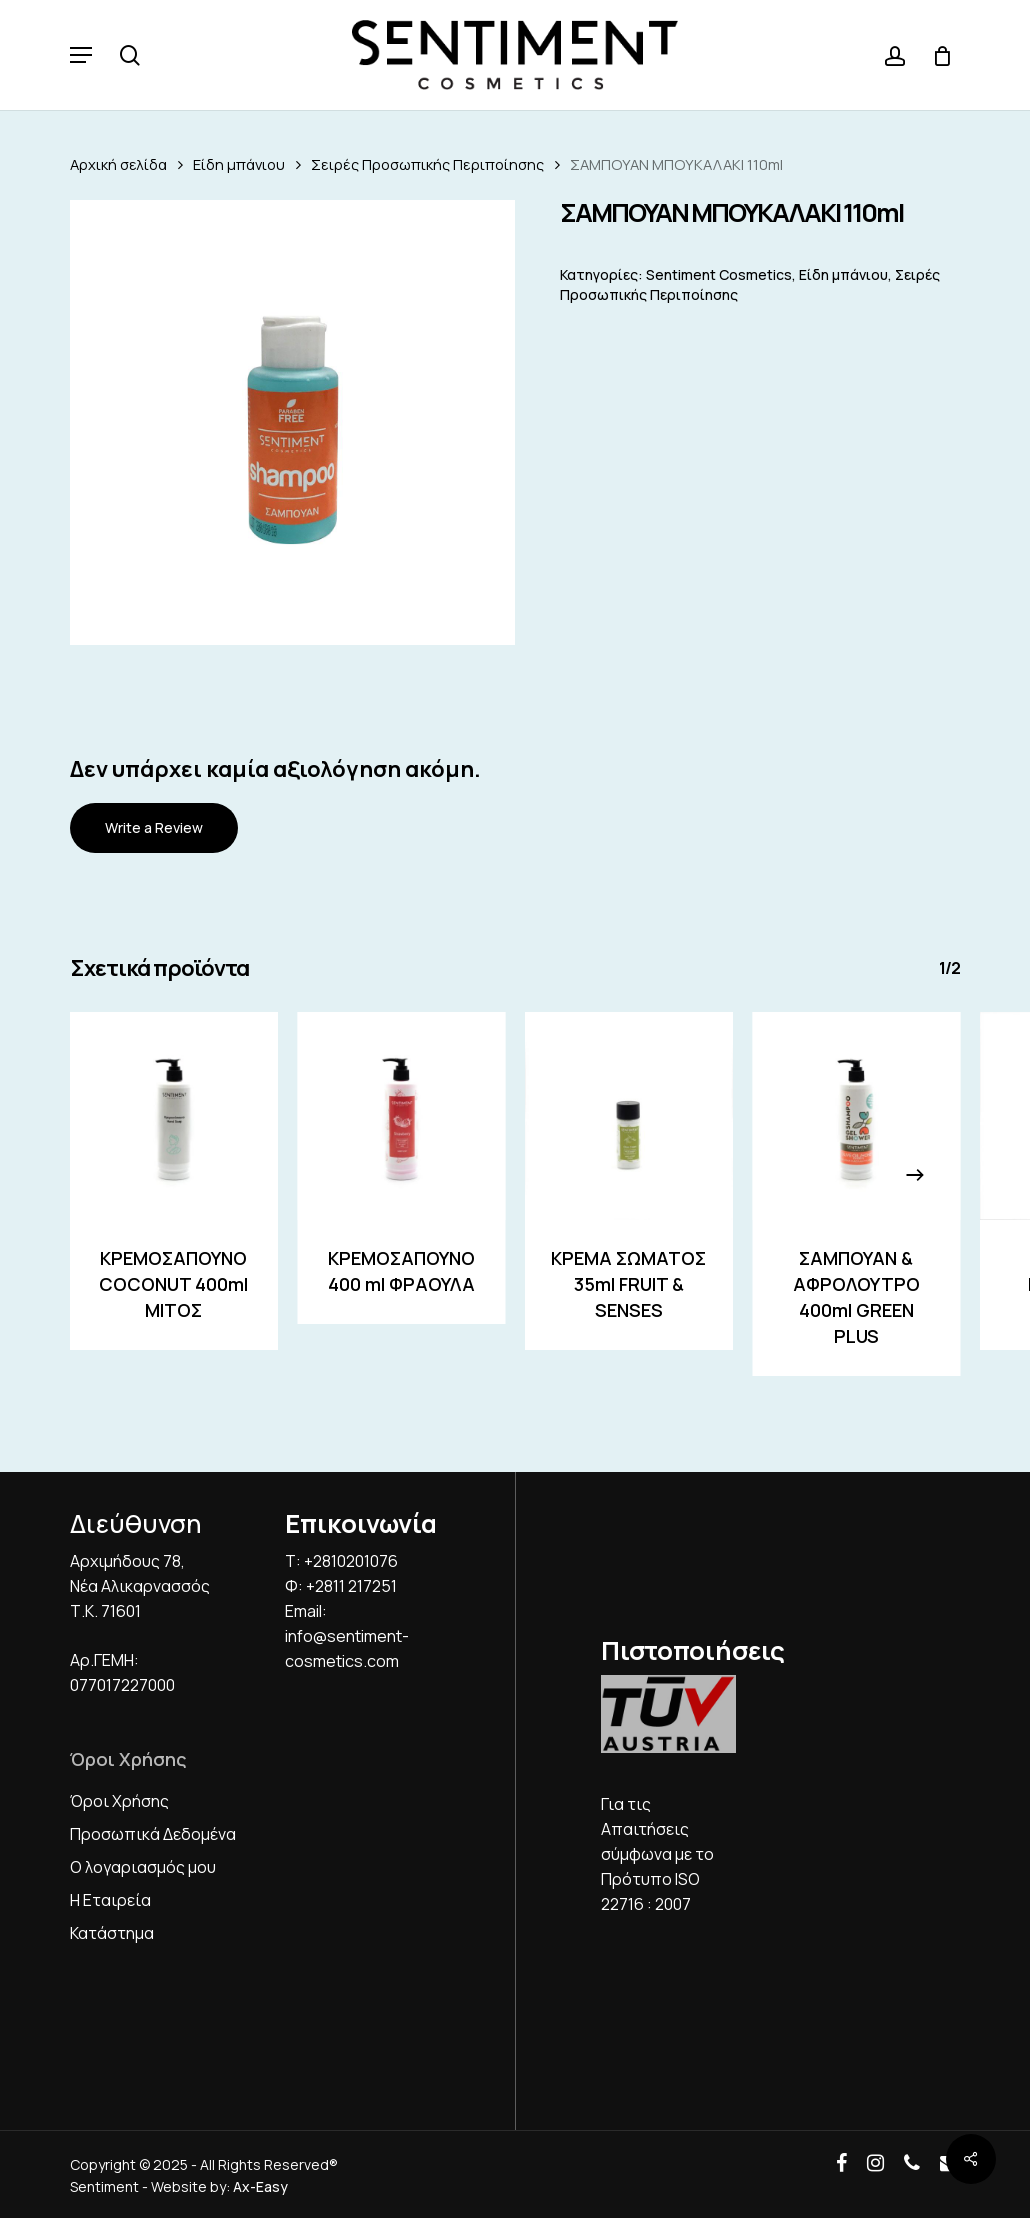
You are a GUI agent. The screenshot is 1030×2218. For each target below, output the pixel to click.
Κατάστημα (112, 1933)
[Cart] (935, 55)
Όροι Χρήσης (119, 1801)
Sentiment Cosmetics (719, 274)
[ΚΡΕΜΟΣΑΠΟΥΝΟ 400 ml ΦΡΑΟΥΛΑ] (402, 1116)
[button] (81, 55)
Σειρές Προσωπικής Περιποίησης (427, 164)
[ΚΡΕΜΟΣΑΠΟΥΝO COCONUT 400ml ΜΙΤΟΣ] (174, 1116)
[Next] (915, 1175)
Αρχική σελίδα (118, 164)
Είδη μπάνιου (239, 164)
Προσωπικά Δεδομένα (153, 1834)
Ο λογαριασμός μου (143, 1867)
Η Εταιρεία (110, 1900)
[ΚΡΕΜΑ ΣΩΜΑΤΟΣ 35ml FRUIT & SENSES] (629, 1116)
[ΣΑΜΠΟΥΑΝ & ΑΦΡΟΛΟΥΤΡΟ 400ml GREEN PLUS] (857, 1116)
